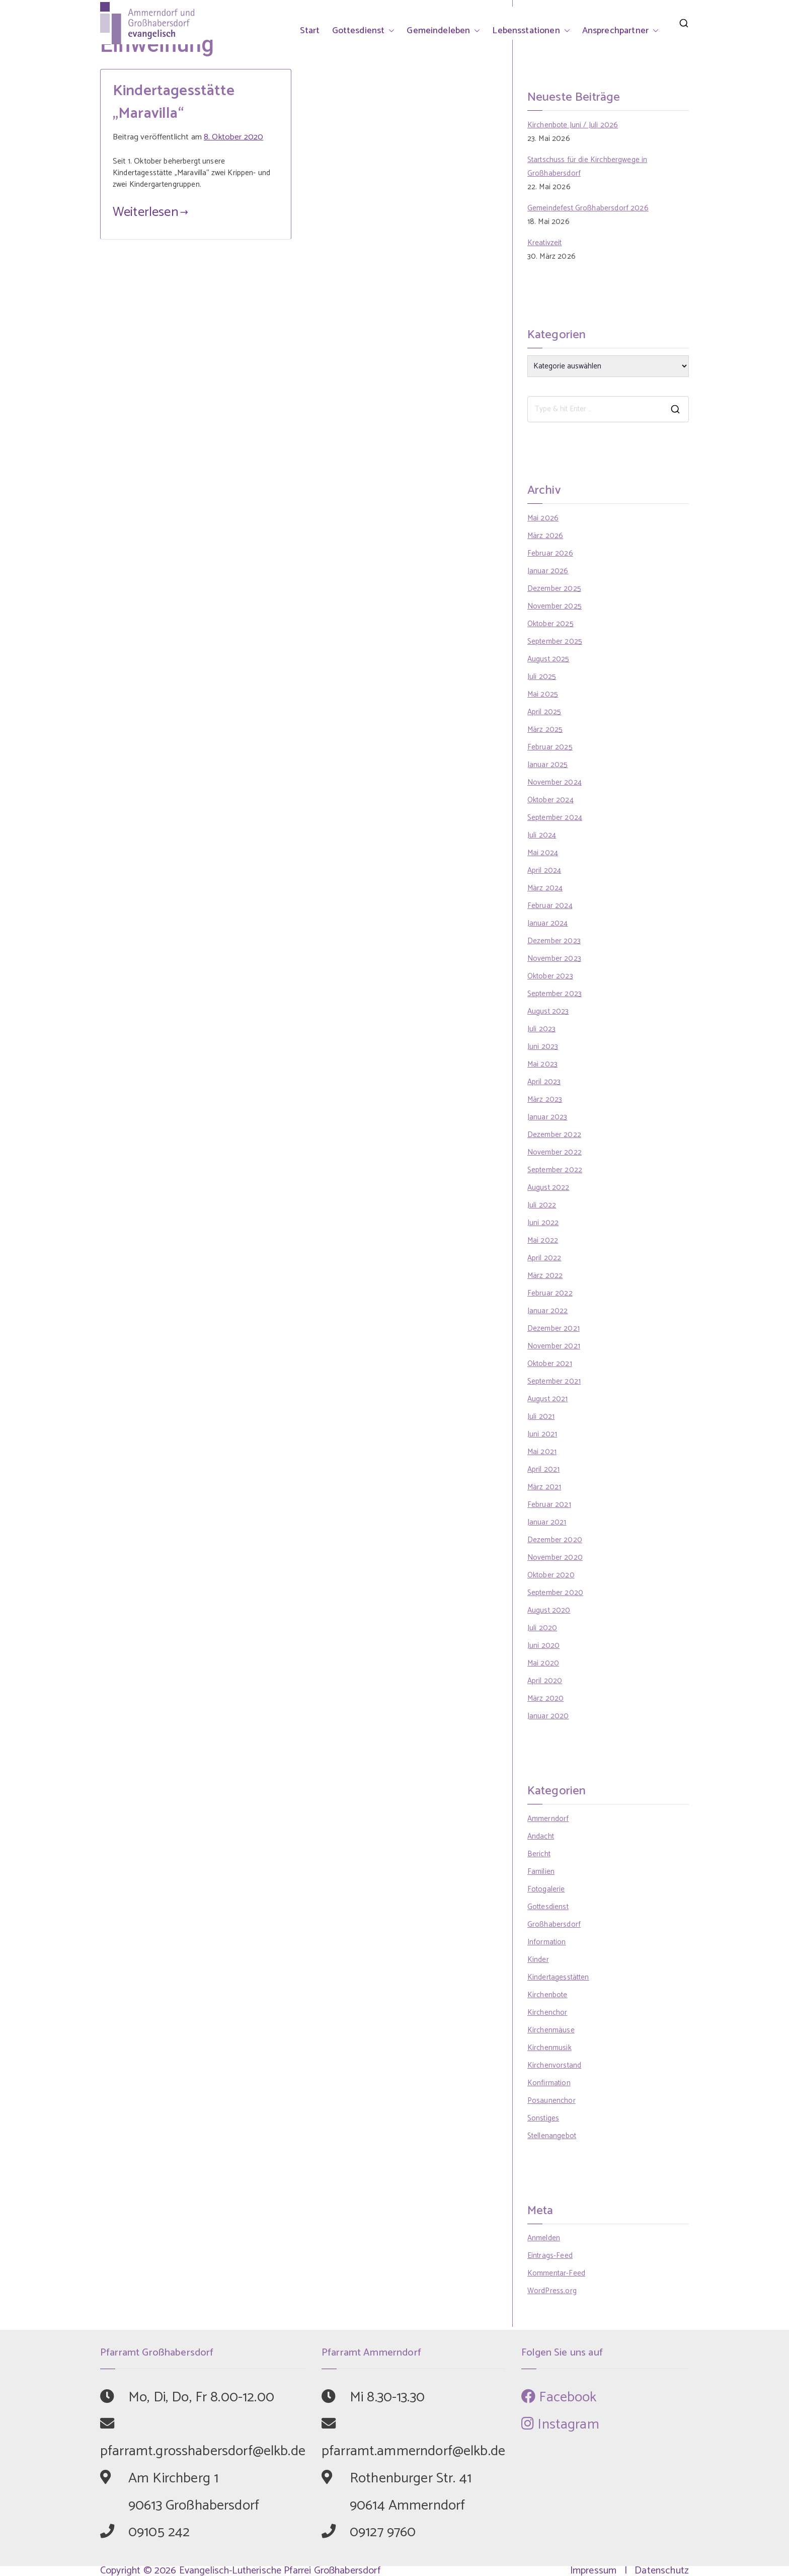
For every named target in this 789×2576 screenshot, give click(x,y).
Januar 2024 (547, 923)
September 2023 (554, 994)
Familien (541, 1871)
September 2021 (554, 1381)
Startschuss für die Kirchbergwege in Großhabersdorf (587, 167)
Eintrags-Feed (550, 2255)
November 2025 (554, 606)
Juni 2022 (543, 1223)
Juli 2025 (541, 676)
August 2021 (547, 1399)
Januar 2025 (547, 765)
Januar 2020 (548, 1716)
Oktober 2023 (550, 976)
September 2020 (555, 1592)
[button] (389, 31)
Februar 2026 (550, 553)
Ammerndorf (548, 1818)
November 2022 (554, 1152)
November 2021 (553, 1346)
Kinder (538, 1959)
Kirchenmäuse (551, 2030)
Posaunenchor (551, 2100)
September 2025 (554, 641)
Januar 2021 (547, 1522)
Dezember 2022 (554, 1134)
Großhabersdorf (554, 1924)
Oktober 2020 (551, 1575)
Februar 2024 (550, 905)
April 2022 (544, 1258)
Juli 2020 (542, 1628)
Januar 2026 (548, 571)
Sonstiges (543, 2118)
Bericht (538, 1854)
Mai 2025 (542, 694)
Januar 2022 (547, 1311)
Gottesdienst (363, 31)
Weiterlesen (150, 212)
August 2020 (549, 1610)
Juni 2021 (542, 1434)
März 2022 (545, 1275)
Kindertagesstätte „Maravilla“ (174, 102)
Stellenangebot (551, 2136)
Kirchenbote (547, 1995)
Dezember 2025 (554, 588)
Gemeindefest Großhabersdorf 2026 (588, 208)
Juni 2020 (543, 1645)
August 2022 (548, 1187)
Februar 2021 (549, 1504)
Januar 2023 (547, 1117)
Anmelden (543, 2238)
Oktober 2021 (549, 1363)
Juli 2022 (541, 1205)
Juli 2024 (541, 835)
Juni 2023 (542, 1046)
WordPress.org (552, 2291)
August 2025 (548, 659)
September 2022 (554, 1170)
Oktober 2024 (550, 800)
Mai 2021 (542, 1452)
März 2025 (545, 729)
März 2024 (545, 888)
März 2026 (545, 535)
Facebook (559, 2397)
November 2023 (554, 958)
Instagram (560, 2424)
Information (546, 1942)
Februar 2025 (550, 747)
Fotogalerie (546, 1889)
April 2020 (545, 1681)
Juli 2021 (541, 1416)
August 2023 (548, 1011)
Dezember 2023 (554, 941)
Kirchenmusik (549, 2047)
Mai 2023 (542, 1064)
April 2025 (544, 712)
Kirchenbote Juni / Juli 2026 (572, 125)
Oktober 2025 (550, 624)
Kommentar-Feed (556, 2273)
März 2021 (544, 1487)
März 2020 (545, 1698)
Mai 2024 (542, 853)
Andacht (540, 1836)
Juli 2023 (541, 1029)
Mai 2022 (542, 1240)
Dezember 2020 (554, 1540)
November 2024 (554, 782)
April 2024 (544, 870)
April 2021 (543, 1469)
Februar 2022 (550, 1293)
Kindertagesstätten (558, 1977)
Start (310, 30)
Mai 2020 (543, 1663)
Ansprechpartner (620, 31)
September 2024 (554, 817)
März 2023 (544, 1099)
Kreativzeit (544, 243)
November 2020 (555, 1557)
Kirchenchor (547, 2012)
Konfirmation (549, 2083)
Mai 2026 (543, 518)
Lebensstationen (531, 31)
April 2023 (544, 1082)
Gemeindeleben (443, 31)
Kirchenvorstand (554, 2065)
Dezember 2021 (553, 1328)
